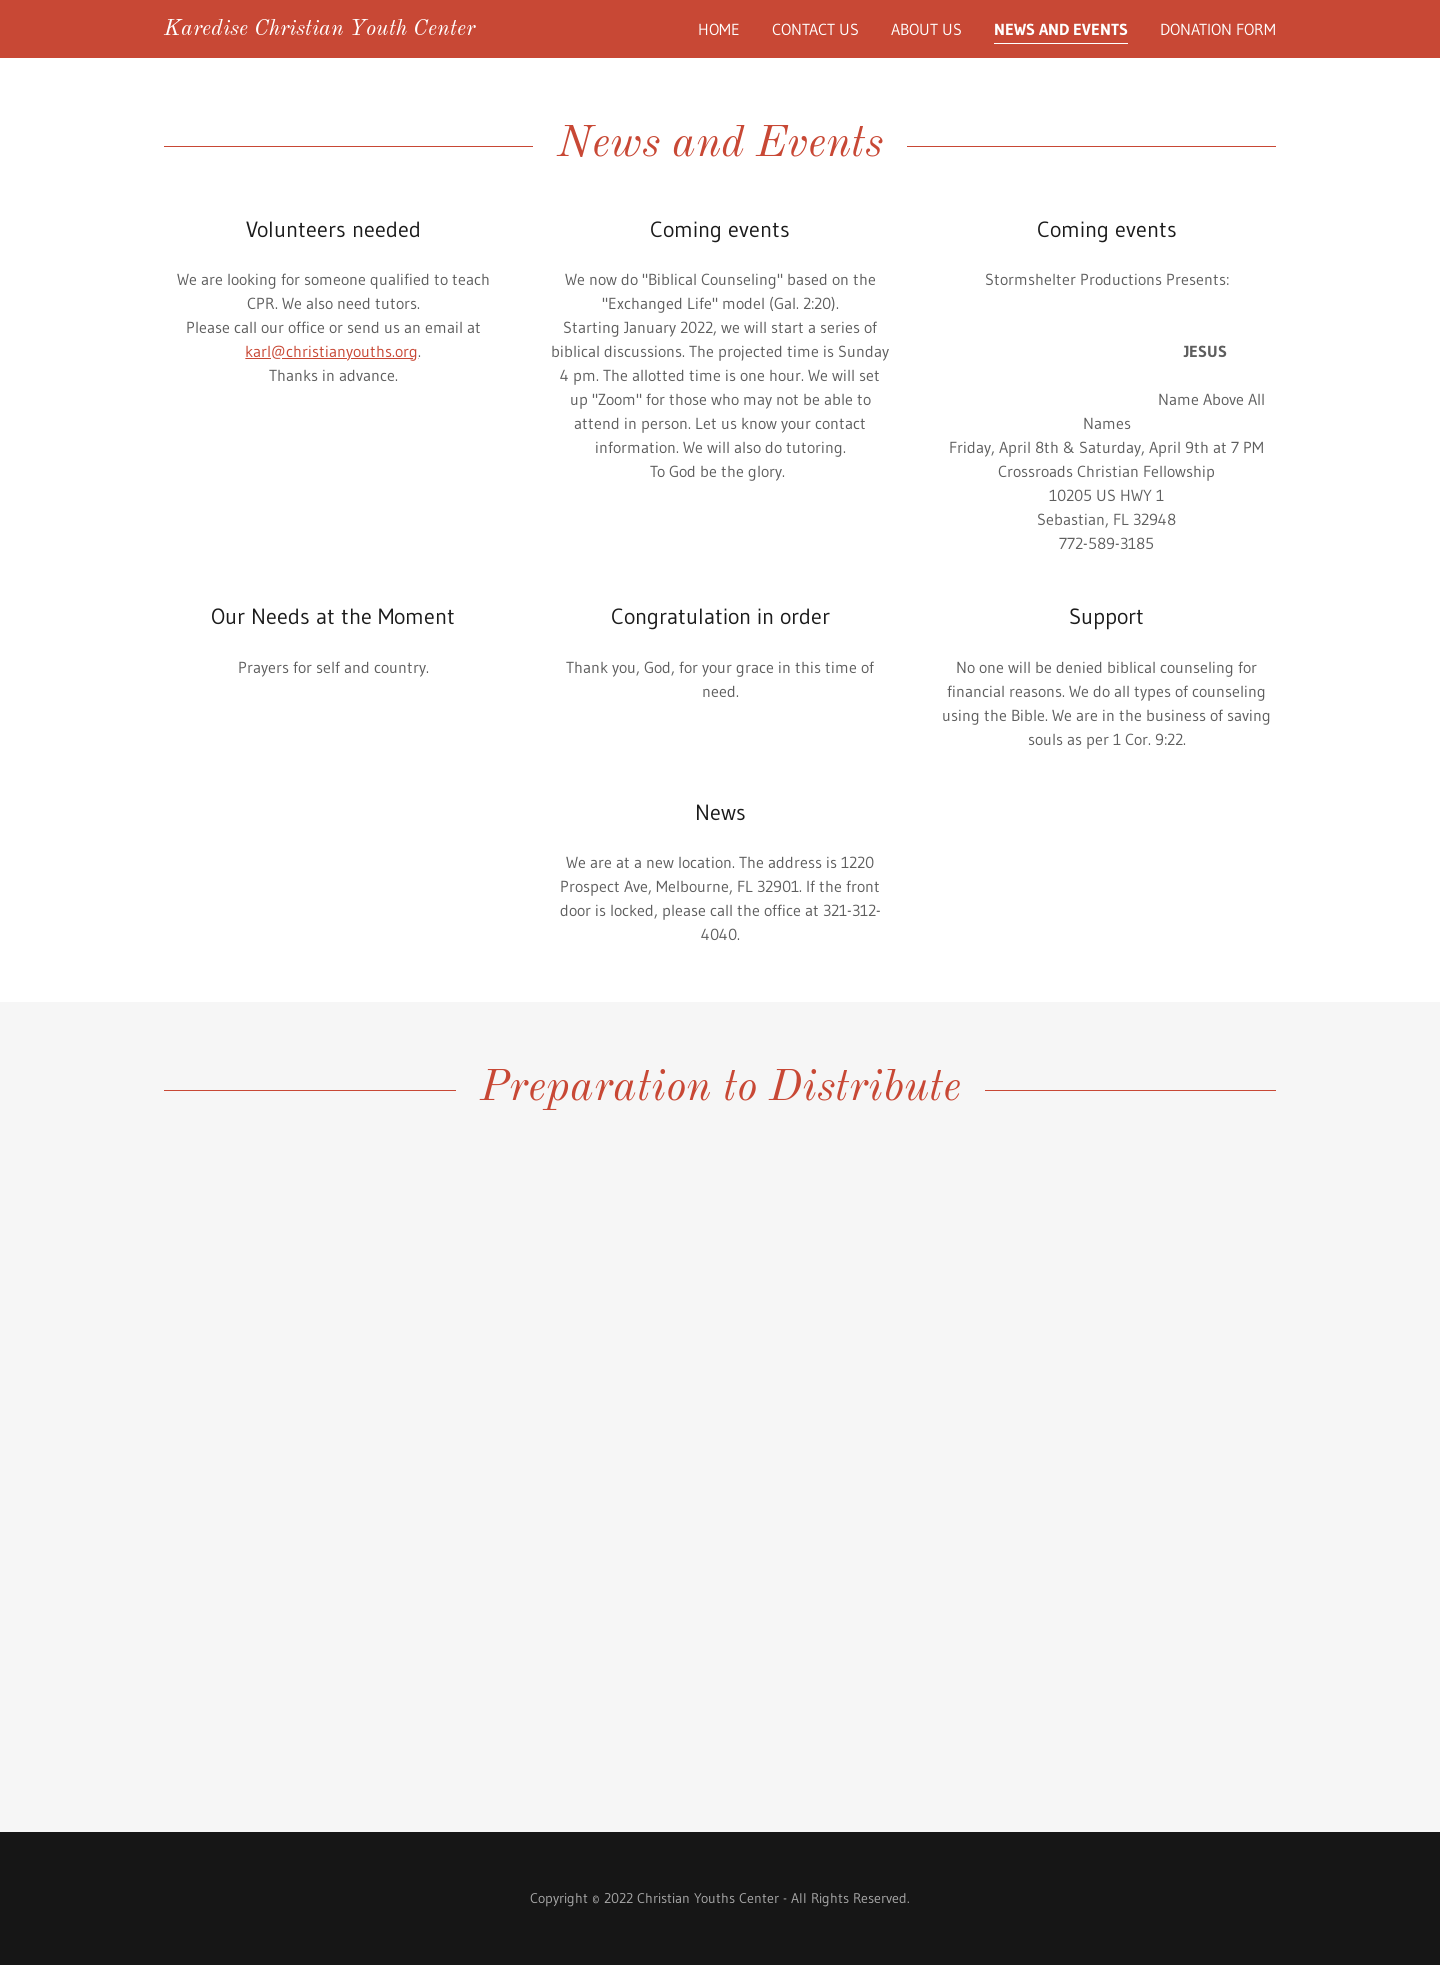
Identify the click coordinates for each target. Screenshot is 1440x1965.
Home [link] (719, 29)
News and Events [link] (1061, 29)
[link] (319, 29)
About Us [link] (926, 29)
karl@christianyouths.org (331, 351)
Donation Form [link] (1218, 29)
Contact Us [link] (815, 29)
